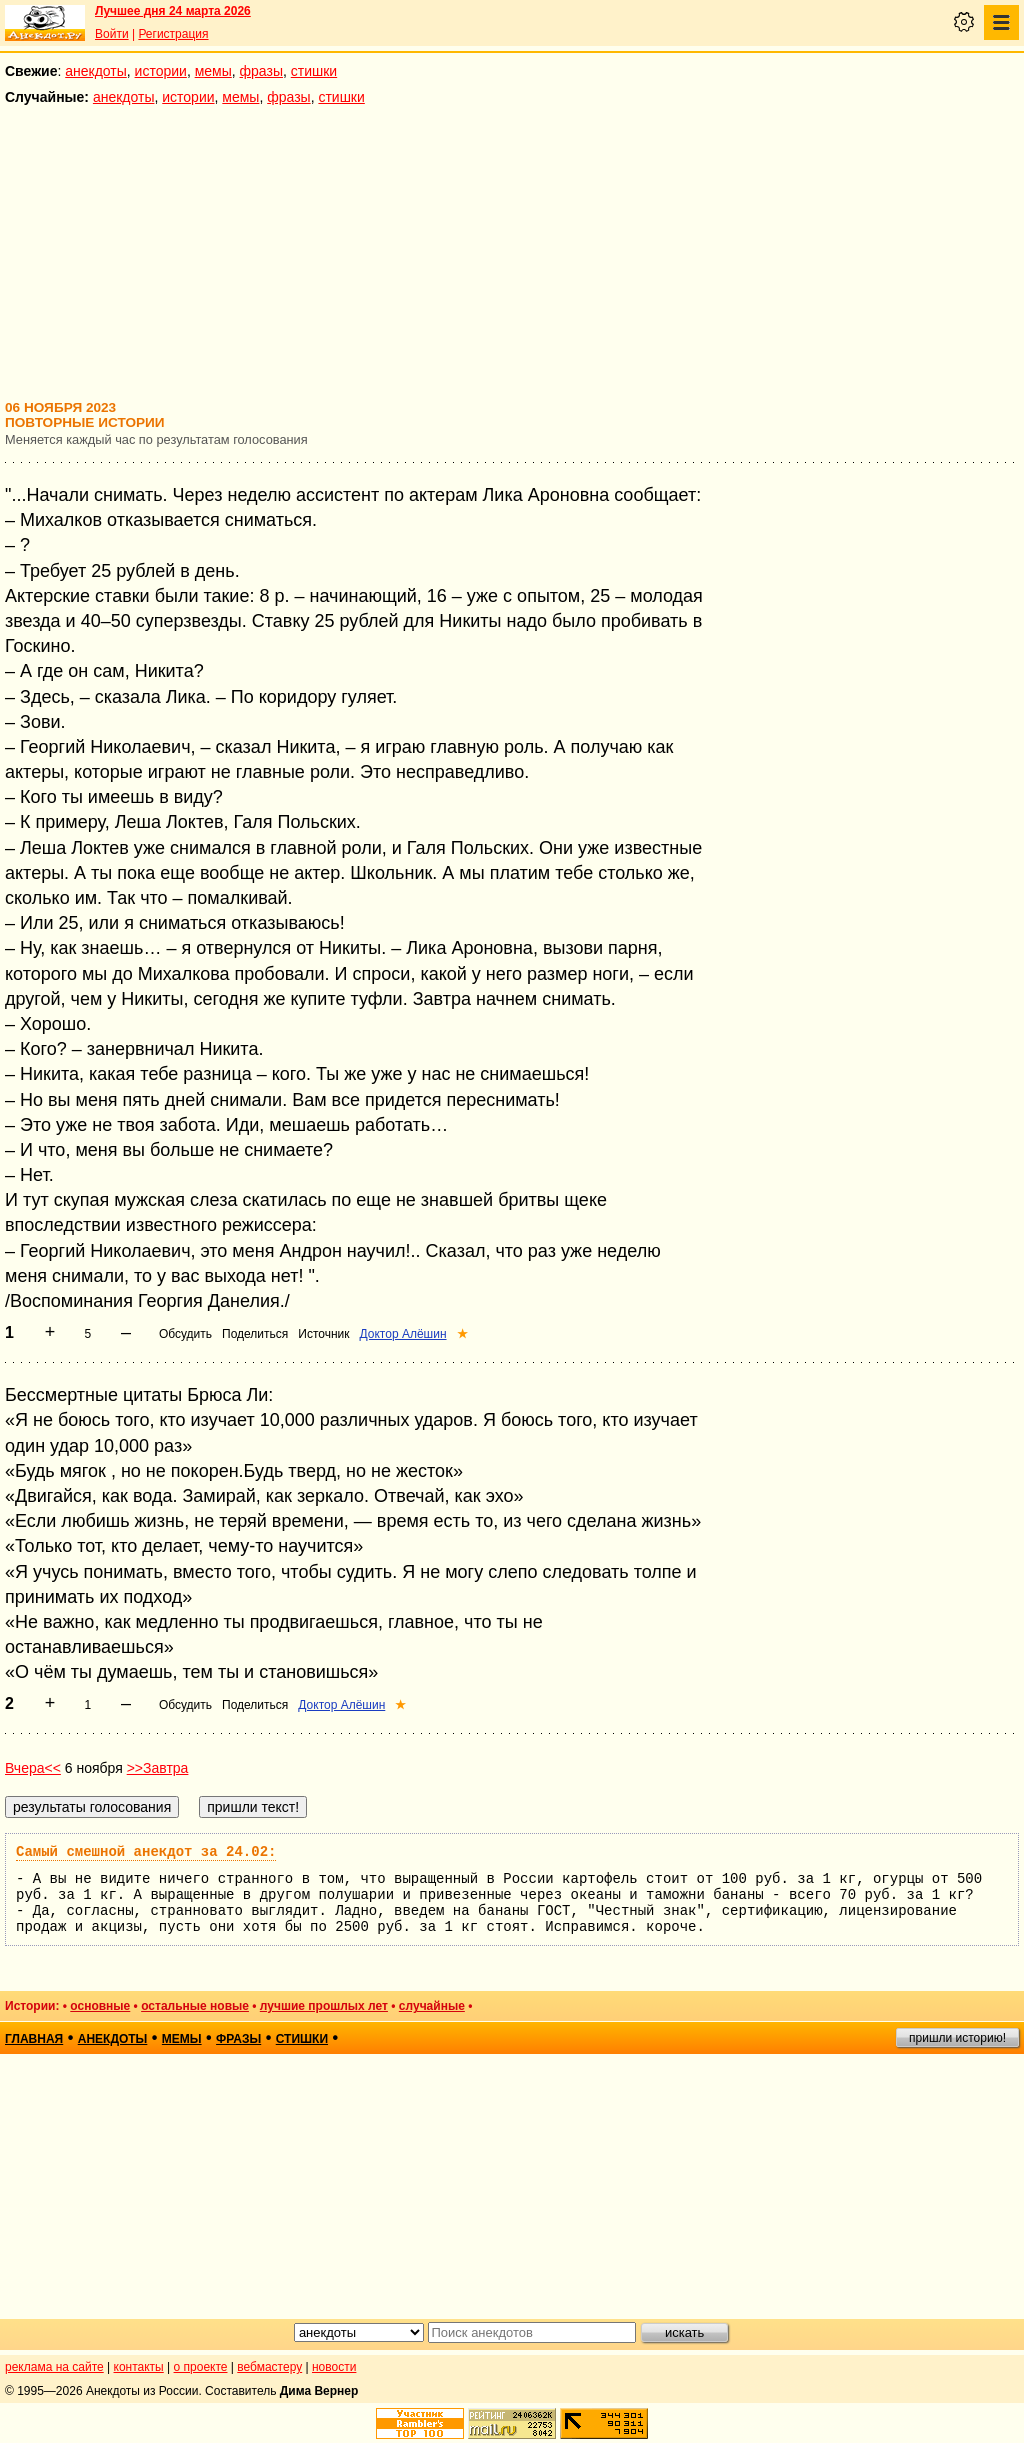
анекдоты (96, 71)
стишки (314, 71)
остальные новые (195, 2006)
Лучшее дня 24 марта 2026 (173, 11)
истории (161, 71)
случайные (432, 2006)
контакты (139, 2367)
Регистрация (173, 34)
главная (34, 2039)
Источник (323, 1334)
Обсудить (185, 1334)
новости (334, 2367)
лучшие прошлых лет (324, 2006)
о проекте (201, 2367)
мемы (213, 71)
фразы (261, 71)
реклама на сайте (54, 2367)
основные (100, 2006)
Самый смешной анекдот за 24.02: (146, 1852)
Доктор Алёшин (403, 1334)
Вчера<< (33, 1768)
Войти (112, 34)
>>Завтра (158, 1768)
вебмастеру (269, 2367)
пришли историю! (957, 2038)
